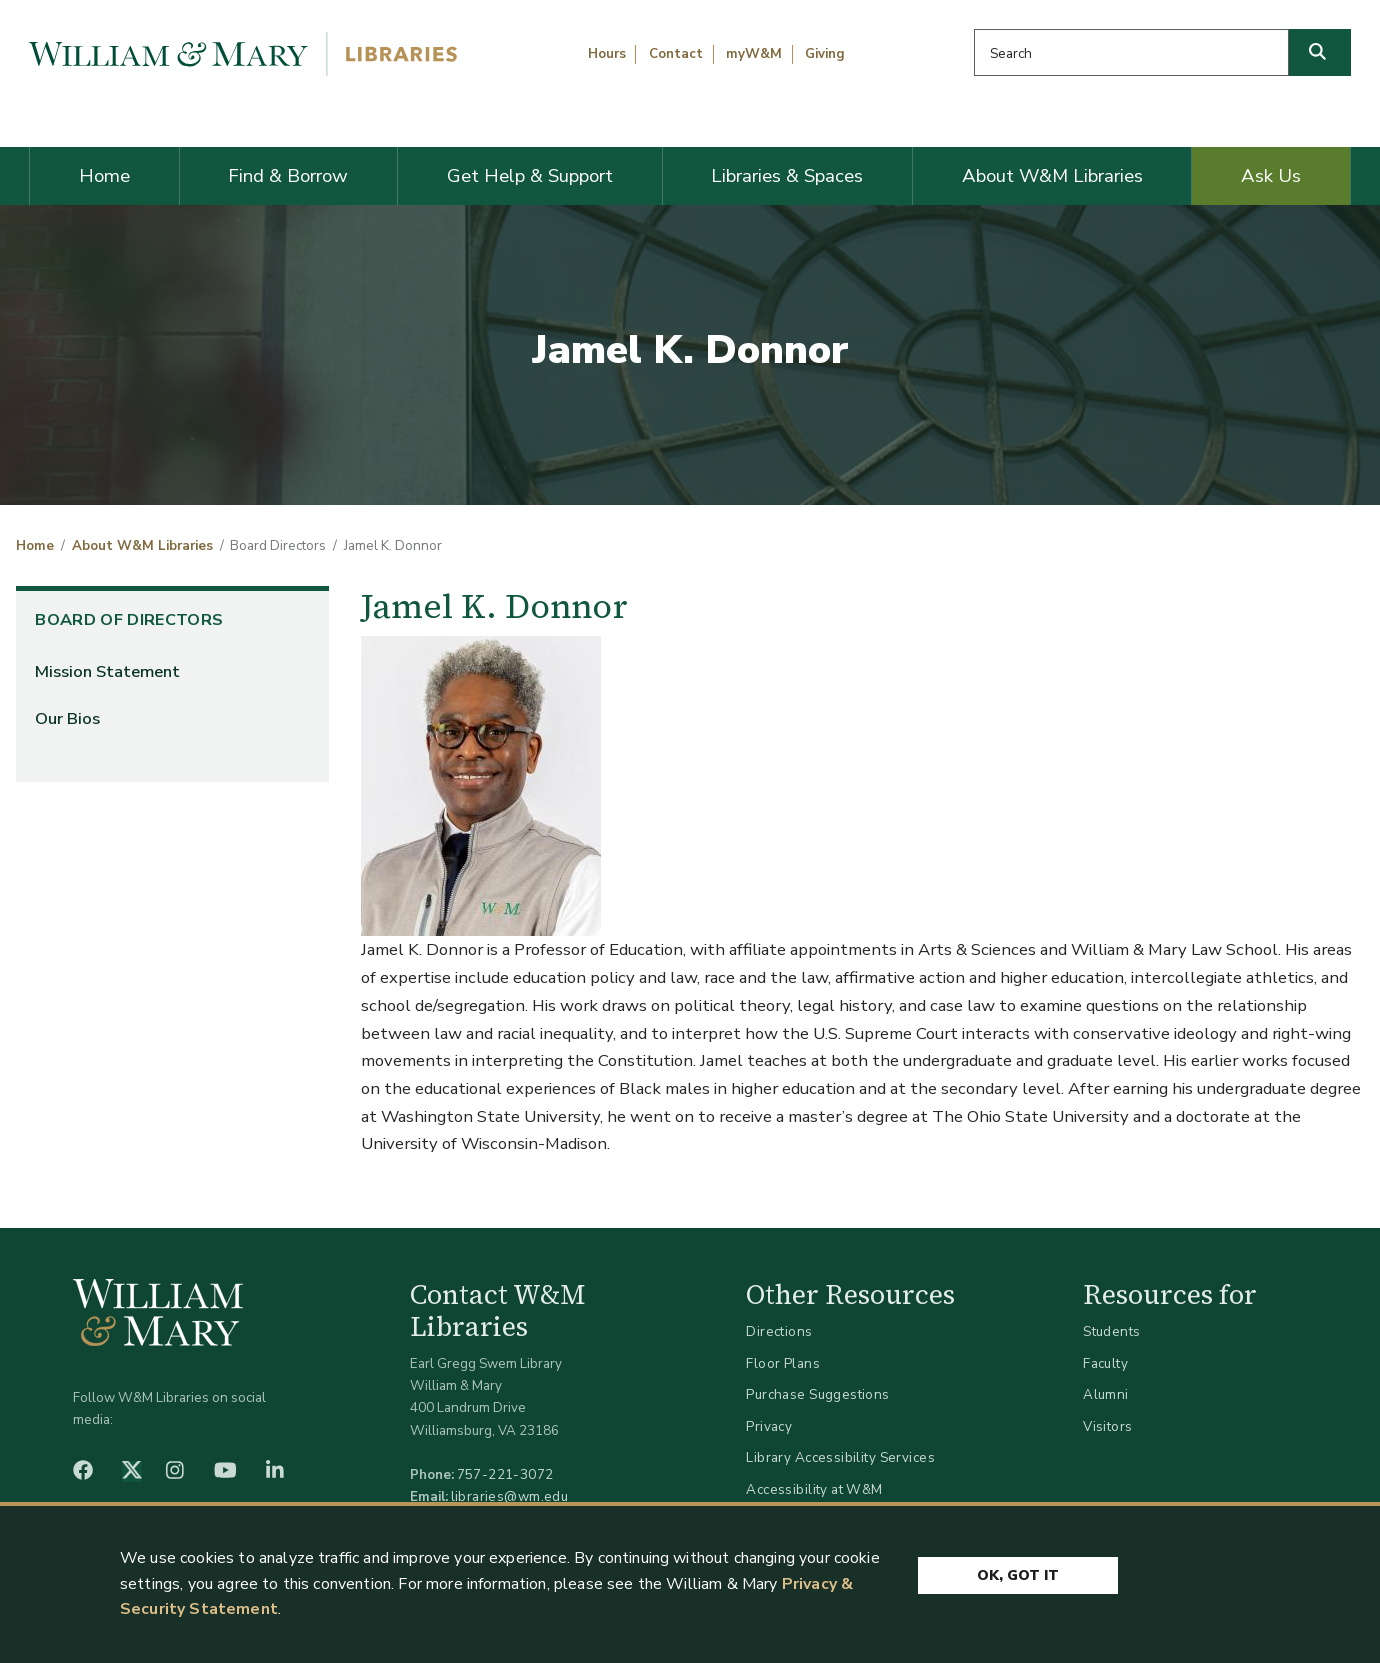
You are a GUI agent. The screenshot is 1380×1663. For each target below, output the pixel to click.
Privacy (769, 1426)
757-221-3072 (505, 1474)
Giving (825, 54)
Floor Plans (783, 1363)
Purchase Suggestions (817, 1394)
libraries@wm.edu (510, 1496)
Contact (676, 54)
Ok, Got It (1018, 1575)
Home (104, 176)
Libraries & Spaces (787, 176)
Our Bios (67, 718)
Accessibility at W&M (814, 1489)
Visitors (1107, 1426)
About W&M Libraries (1052, 176)
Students (1111, 1331)
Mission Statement (107, 671)
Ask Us (1271, 176)
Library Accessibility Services (840, 1457)
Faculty (1105, 1363)
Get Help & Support (530, 176)
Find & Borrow (288, 176)
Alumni (1106, 1394)
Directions (779, 1331)
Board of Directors (129, 620)
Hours (607, 54)
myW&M (754, 54)
